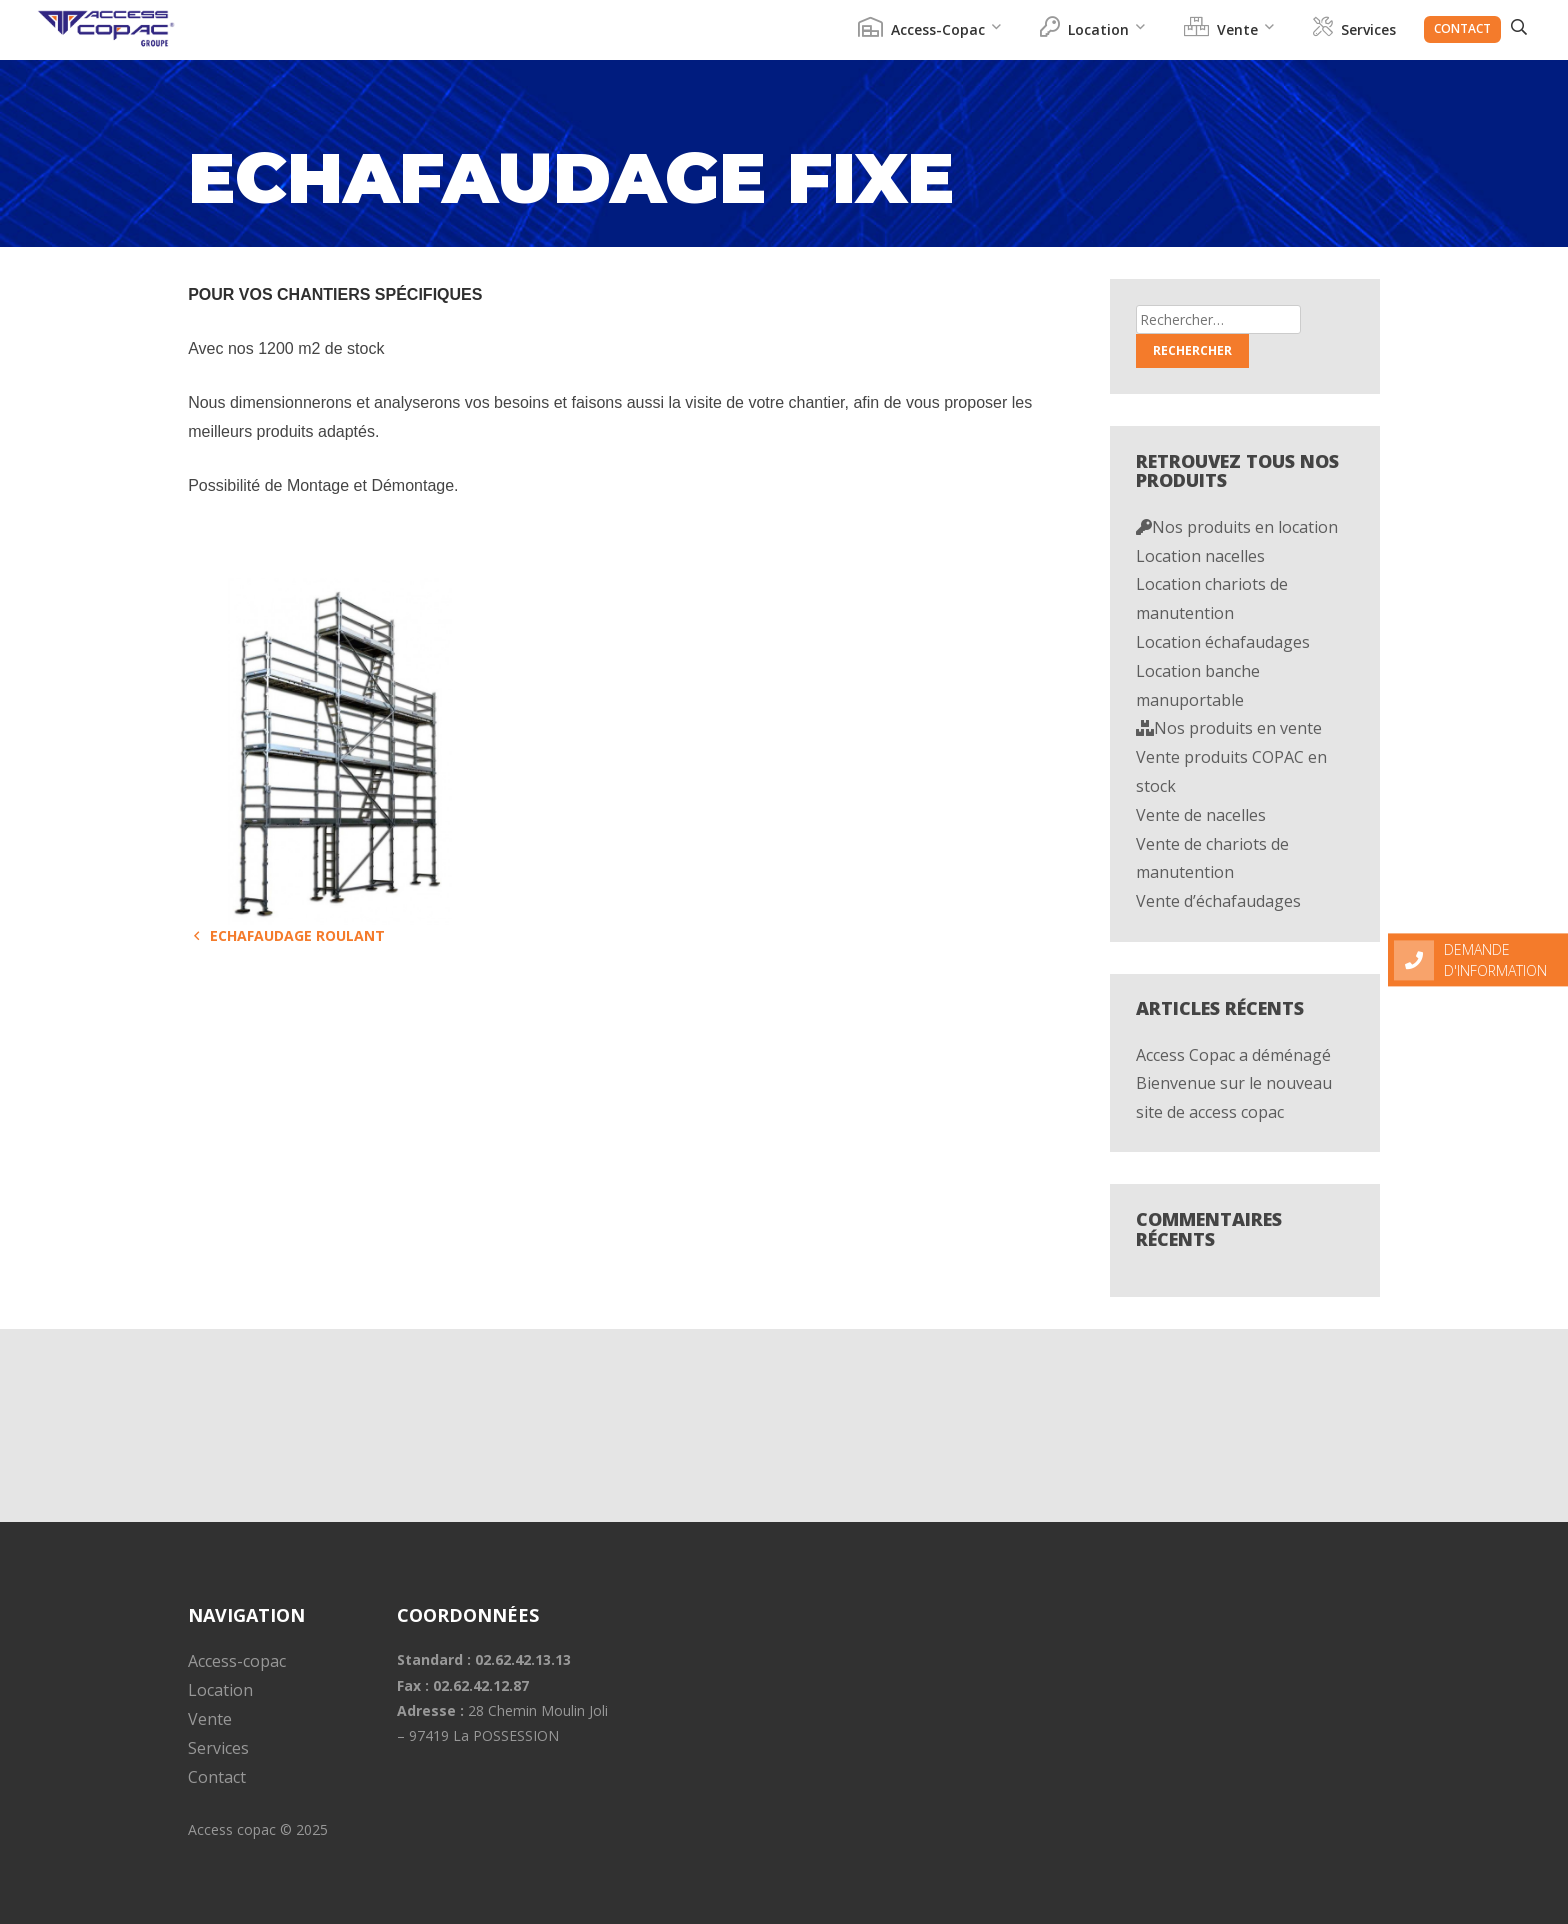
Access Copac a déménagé (1233, 1055)
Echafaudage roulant (286, 935)
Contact (1462, 28)
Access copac (232, 1829)
